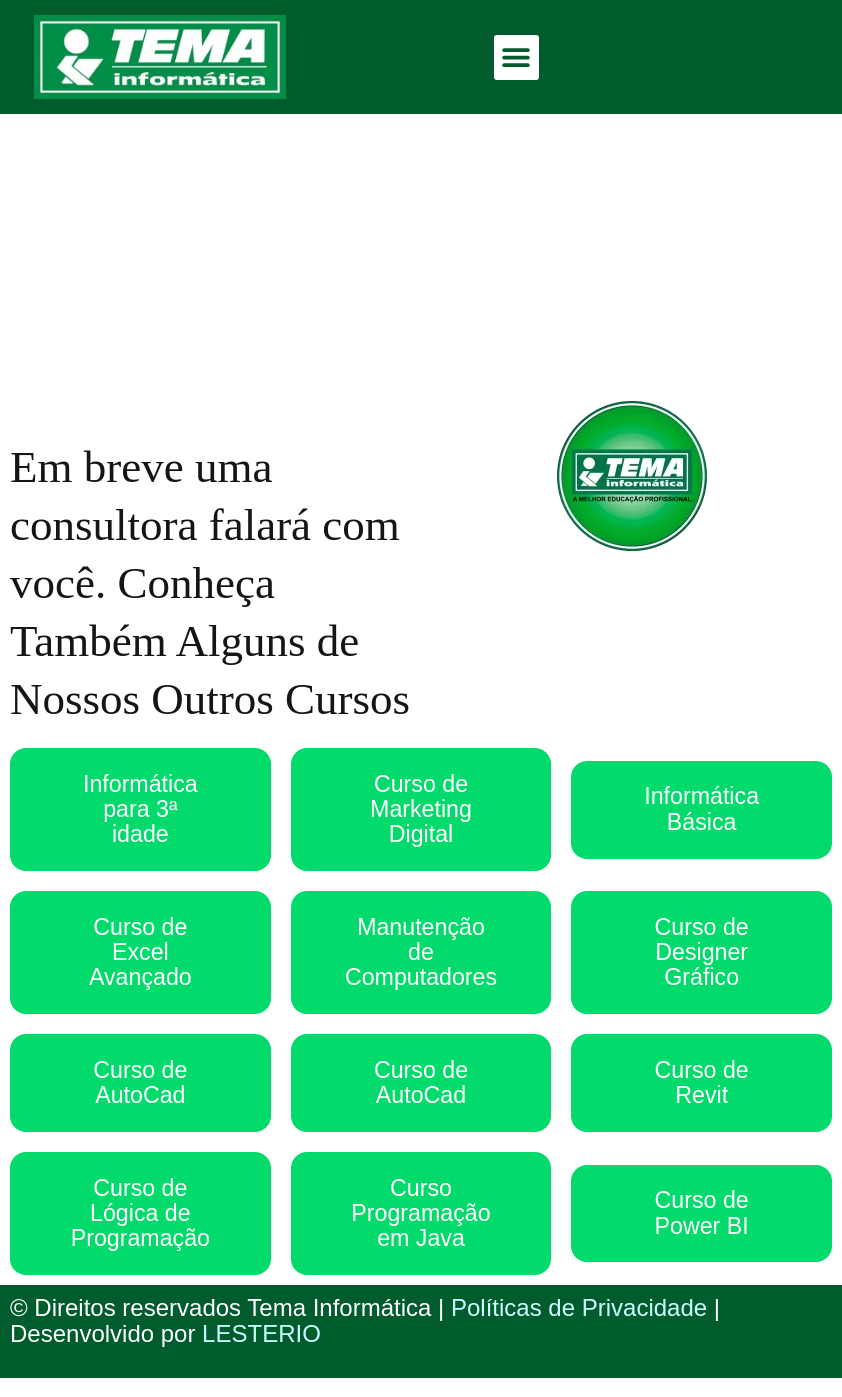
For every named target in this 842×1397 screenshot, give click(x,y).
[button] (516, 57)
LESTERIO (261, 1352)
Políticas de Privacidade (579, 1326)
